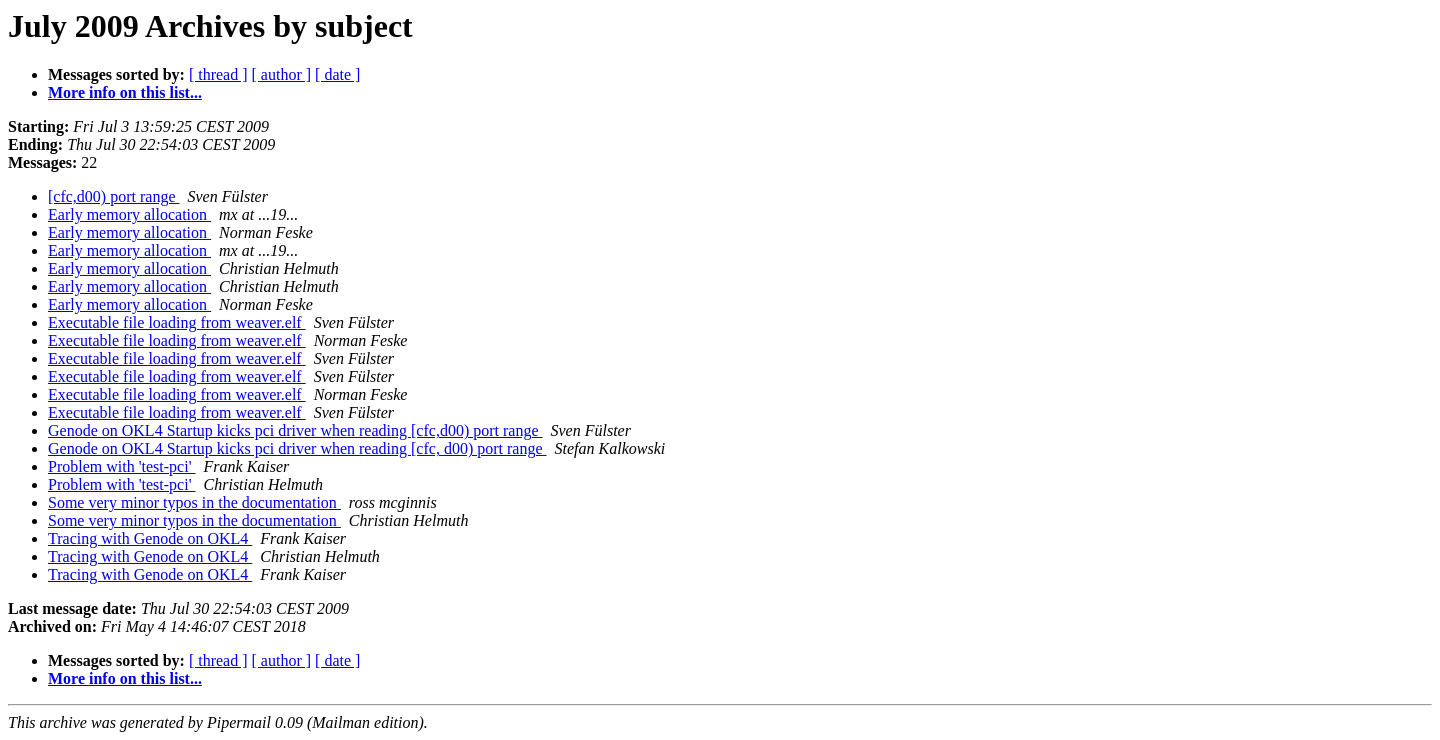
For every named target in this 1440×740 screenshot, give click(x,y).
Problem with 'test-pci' (122, 466)
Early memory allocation (129, 214)
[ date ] (337, 74)
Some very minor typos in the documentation (194, 502)
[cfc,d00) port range (114, 196)
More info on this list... (125, 92)
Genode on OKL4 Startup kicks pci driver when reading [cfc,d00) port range (295, 430)
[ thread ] (218, 74)
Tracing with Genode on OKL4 (150, 538)
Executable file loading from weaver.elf (177, 322)
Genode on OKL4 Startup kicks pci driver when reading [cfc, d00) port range (297, 448)
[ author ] (282, 74)
